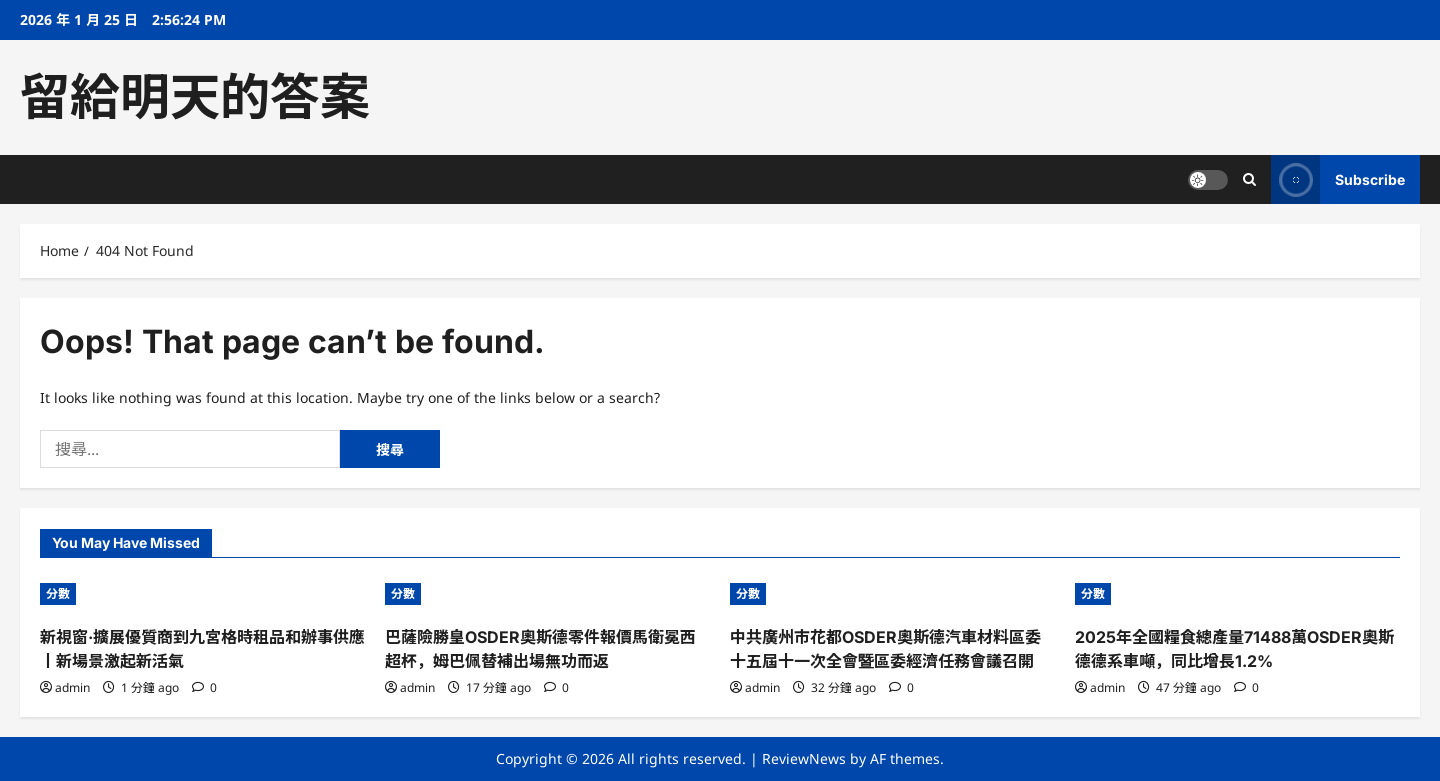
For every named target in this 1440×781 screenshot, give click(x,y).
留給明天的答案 (195, 97)
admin (72, 687)
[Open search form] (1249, 179)
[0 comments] (204, 687)
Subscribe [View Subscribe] (1338, 179)
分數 (58, 593)
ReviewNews (804, 758)
